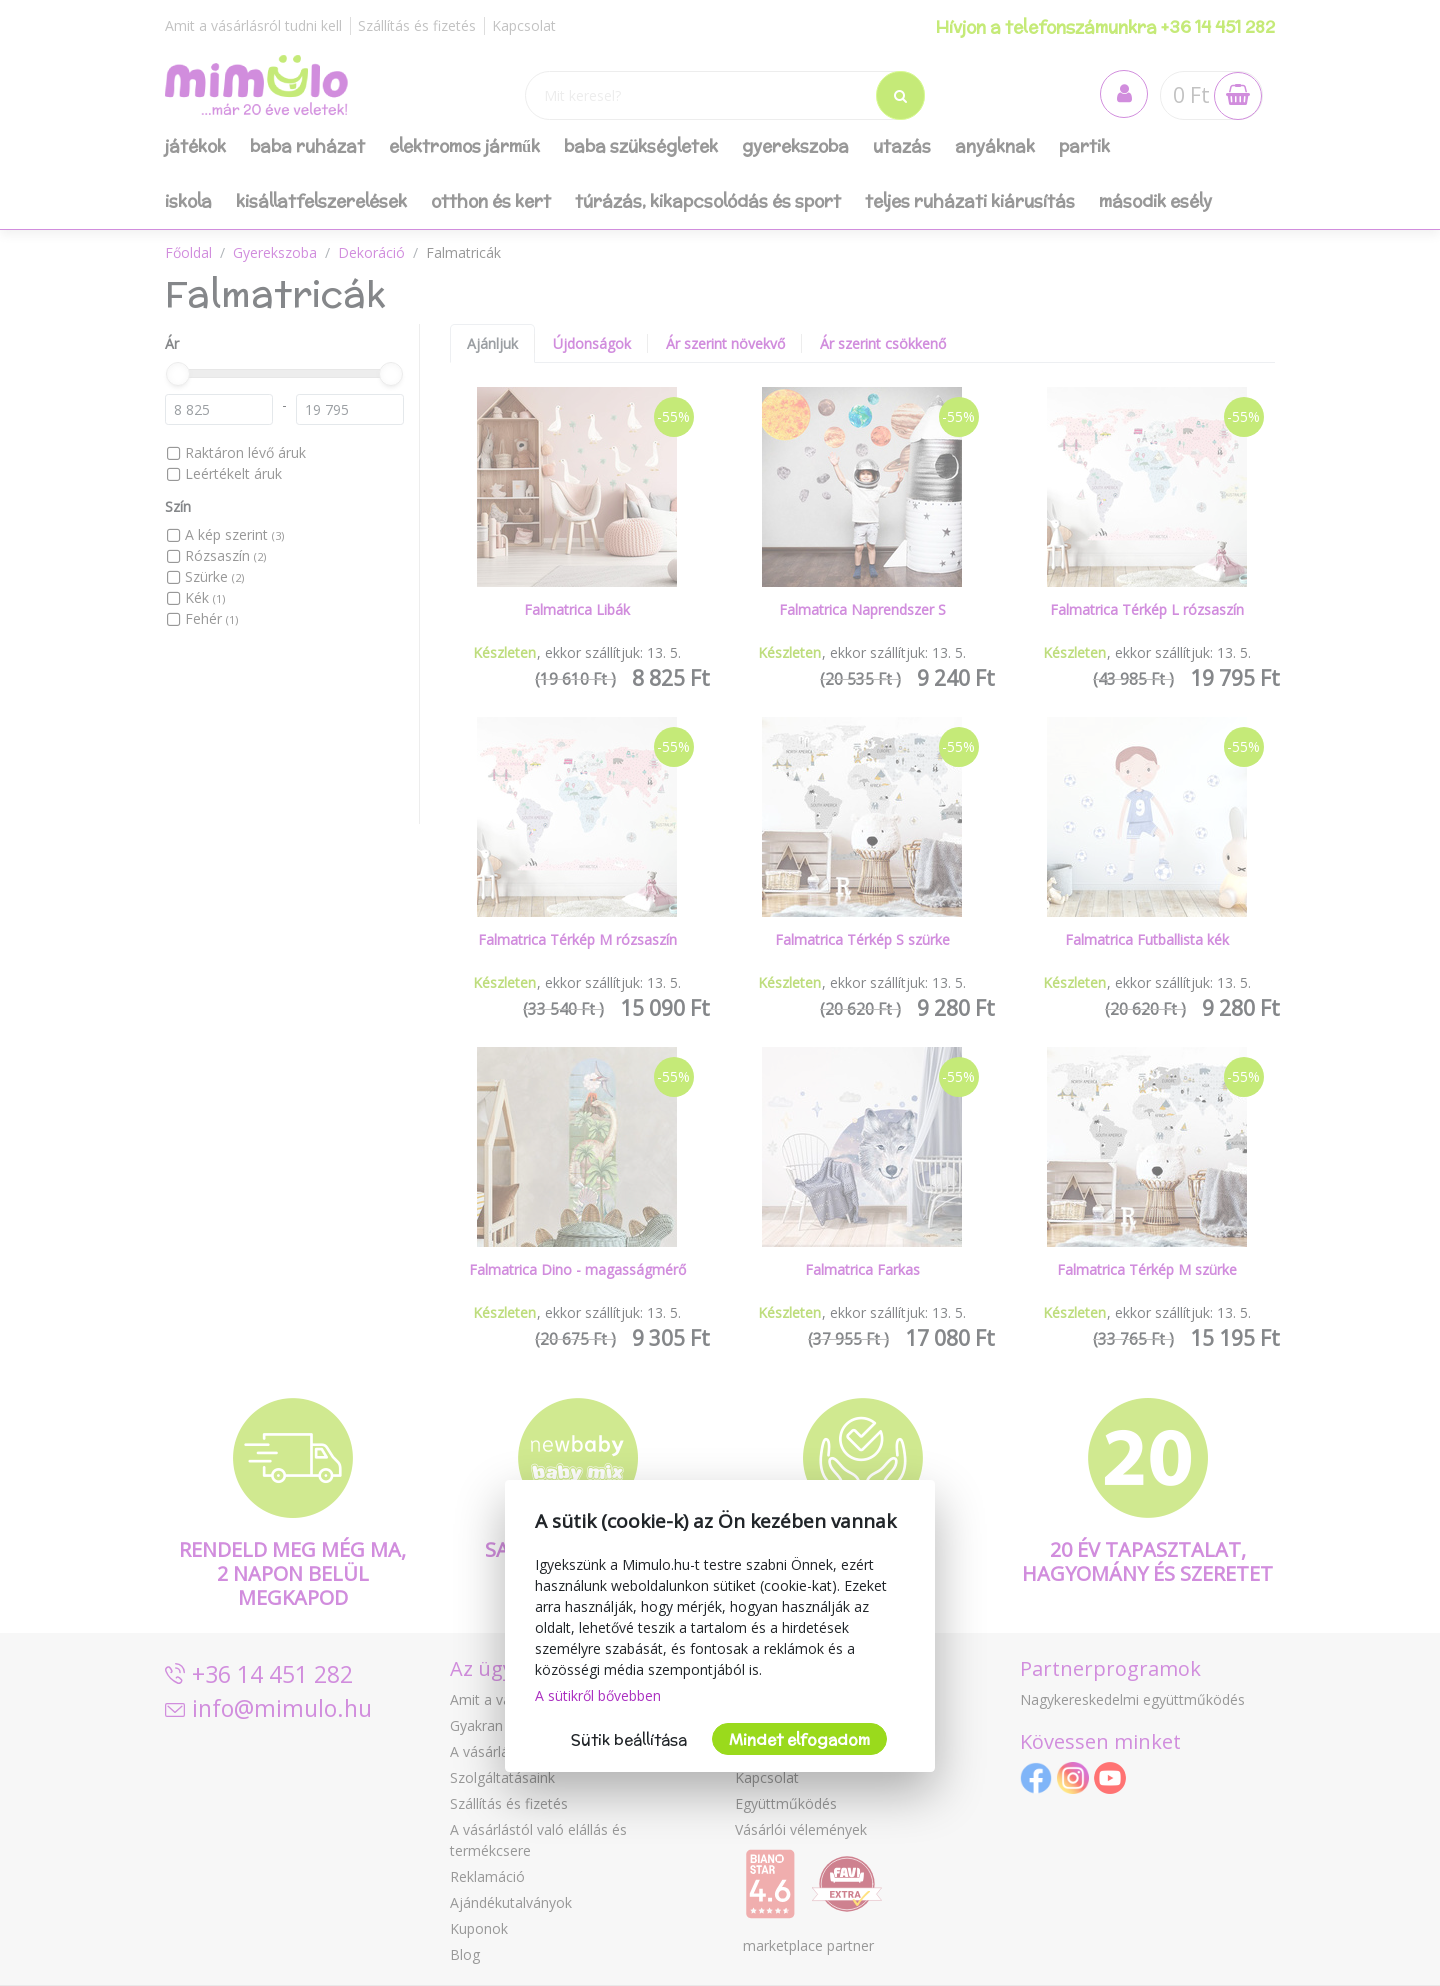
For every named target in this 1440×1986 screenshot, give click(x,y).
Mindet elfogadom (799, 1739)
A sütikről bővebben (598, 1695)
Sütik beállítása (629, 1739)
